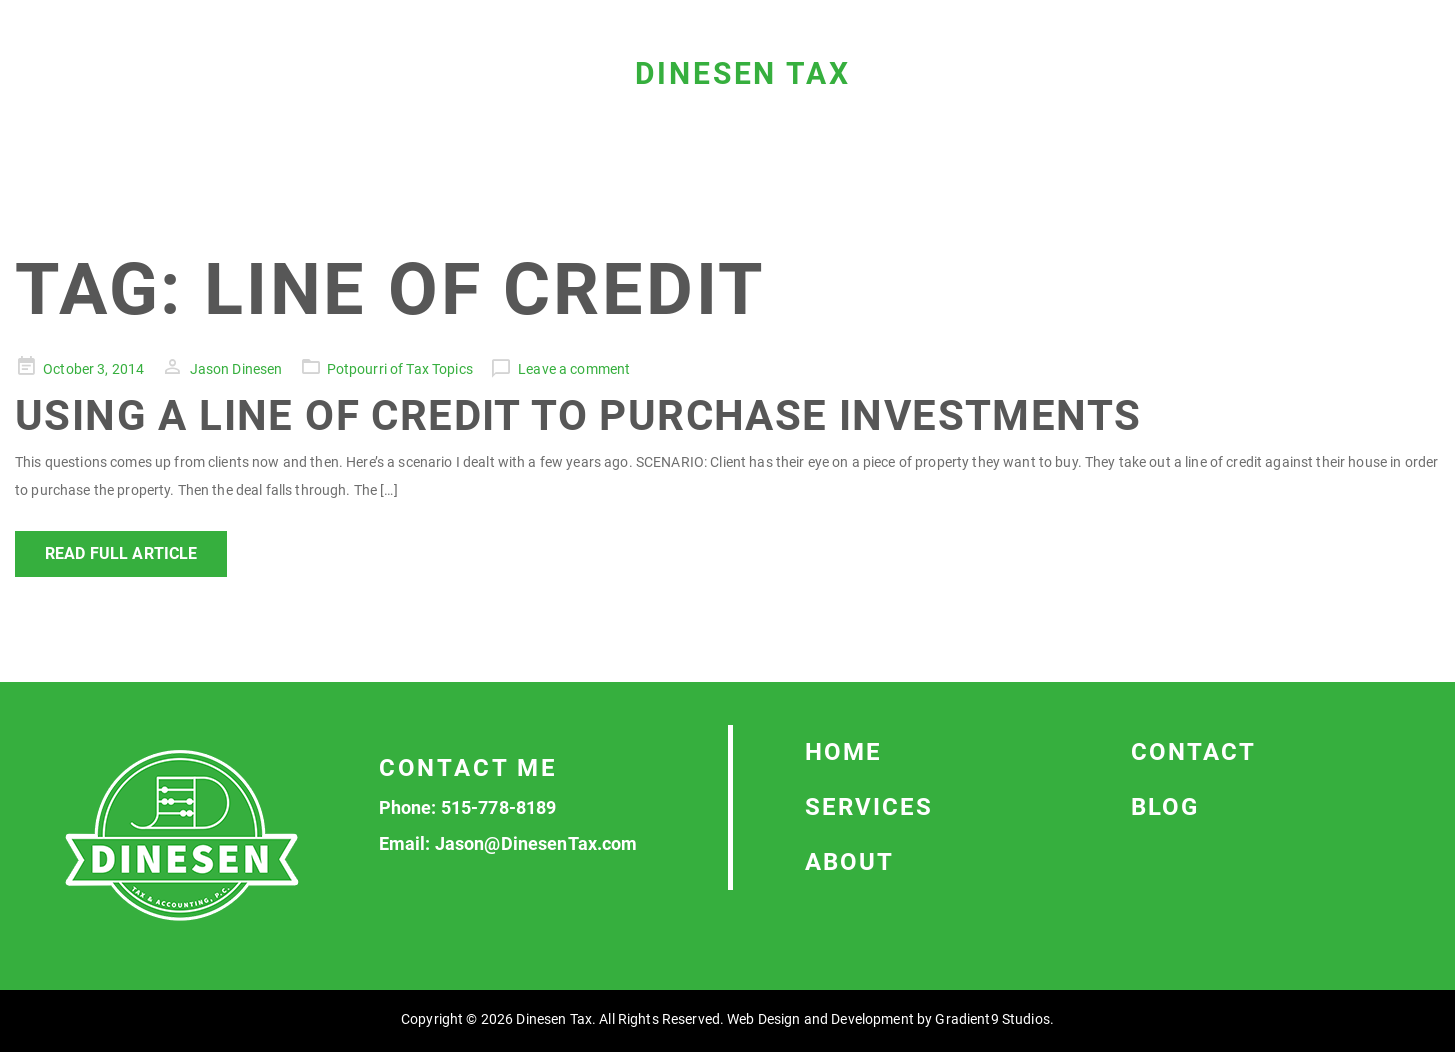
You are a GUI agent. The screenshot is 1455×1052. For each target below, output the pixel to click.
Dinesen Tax (743, 73)
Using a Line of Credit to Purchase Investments (578, 415)
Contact (1193, 752)
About (849, 862)
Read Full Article (121, 553)
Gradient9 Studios (992, 1019)
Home (843, 752)
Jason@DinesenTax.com (536, 843)
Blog (1165, 807)
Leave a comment (574, 369)
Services (869, 807)
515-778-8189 (499, 807)
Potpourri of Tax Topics (400, 369)
